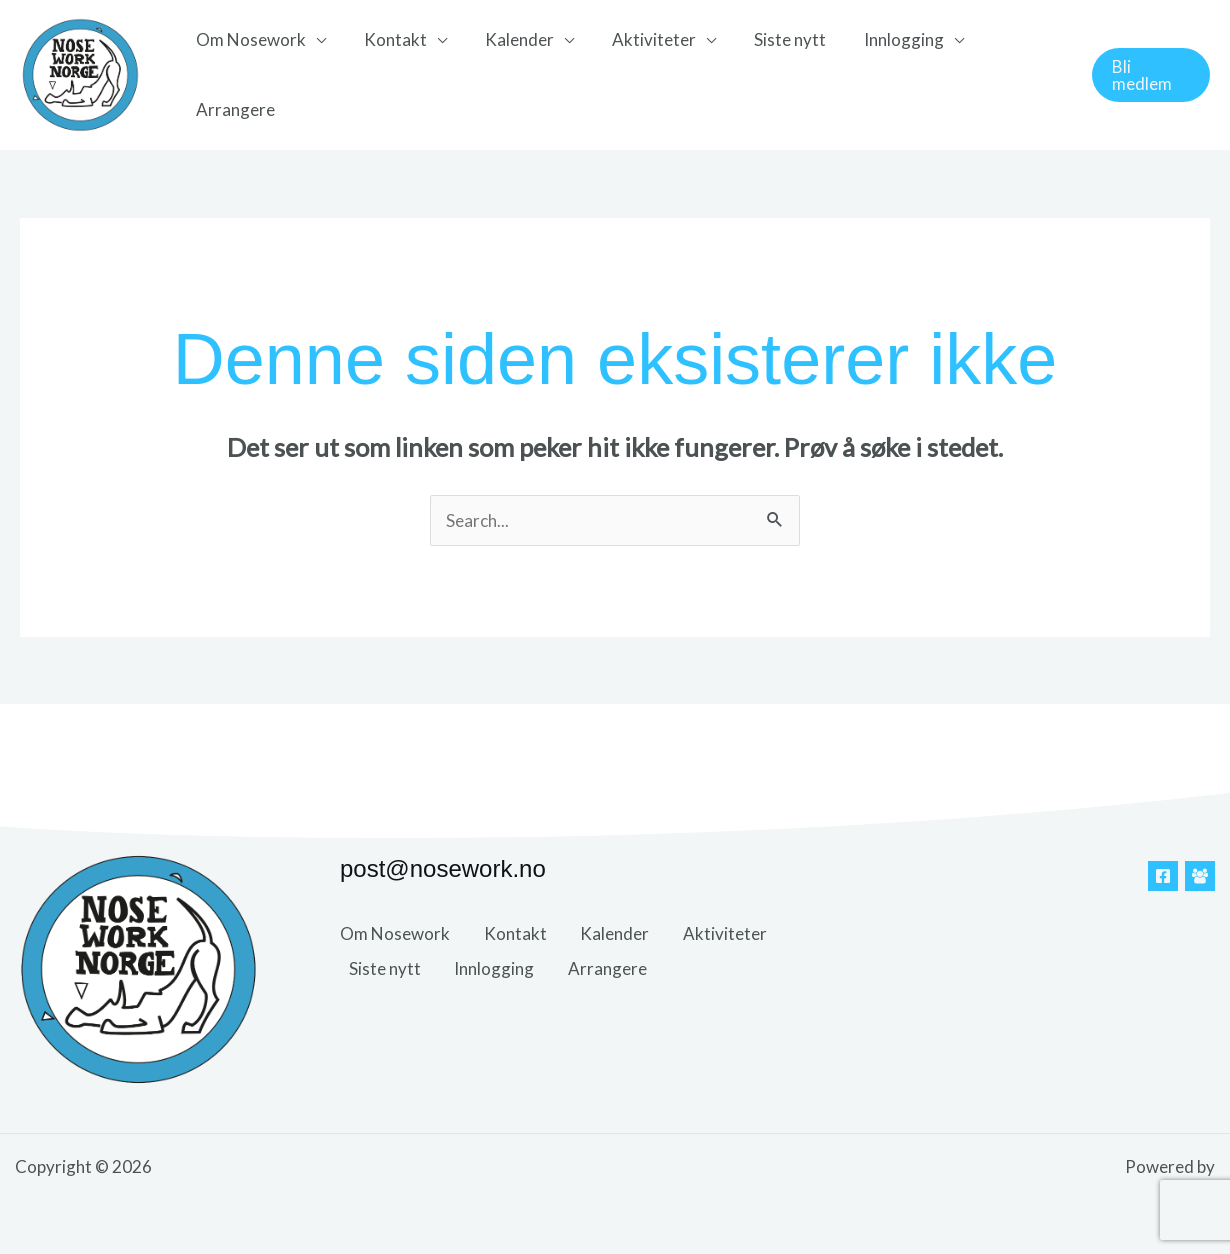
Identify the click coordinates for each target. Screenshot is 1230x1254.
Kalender (509, 39)
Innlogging (882, 39)
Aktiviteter (640, 39)
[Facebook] (1163, 876)
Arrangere (233, 109)
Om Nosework (249, 39)
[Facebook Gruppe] (1200, 876)
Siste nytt (772, 39)
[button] (1149, 75)
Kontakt (389, 39)
